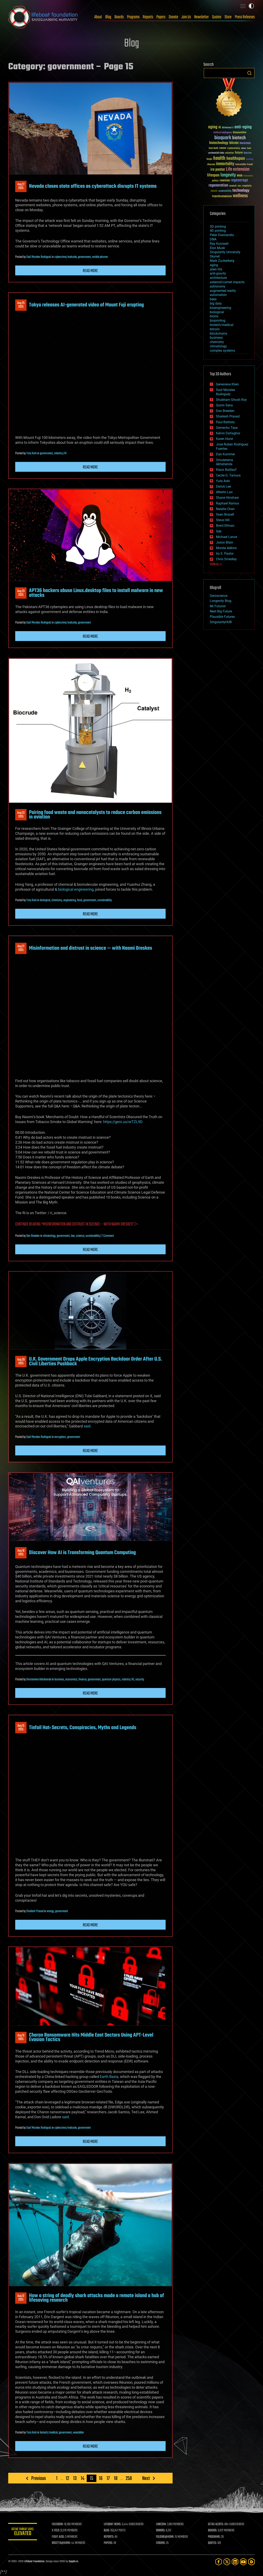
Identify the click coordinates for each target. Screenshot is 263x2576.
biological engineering (75, 889)
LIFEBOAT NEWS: (112, 2524)
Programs (133, 17)
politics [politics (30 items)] (215, 181)
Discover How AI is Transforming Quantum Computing (82, 1553)
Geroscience (218, 596)
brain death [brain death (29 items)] (213, 148)
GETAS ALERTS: (216, 2524)
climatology (49, 1236)
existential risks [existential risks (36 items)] (216, 153)
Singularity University (225, 252)
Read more (90, 270)
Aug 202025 (21, 1361)
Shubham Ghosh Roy (231, 400)
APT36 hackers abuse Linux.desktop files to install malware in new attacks (96, 593)
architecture (218, 278)
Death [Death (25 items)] (249, 148)
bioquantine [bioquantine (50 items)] (239, 132)
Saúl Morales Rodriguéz (38, 257)
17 (108, 2478)
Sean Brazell (225, 514)
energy (50, 1911)
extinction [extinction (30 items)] (229, 153)
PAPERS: (108, 2543)
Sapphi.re (73, 2561)
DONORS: (160, 2530)
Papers (160, 17)
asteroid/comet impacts (227, 282)
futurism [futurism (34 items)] (247, 153)
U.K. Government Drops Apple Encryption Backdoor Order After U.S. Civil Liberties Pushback (95, 1361)
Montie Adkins (226, 548)
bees (213, 299)
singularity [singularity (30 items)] (246, 186)
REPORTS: (109, 2537)
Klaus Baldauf (226, 470)
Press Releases (245, 17)
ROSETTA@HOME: (61, 2543)
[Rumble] (251, 2561)
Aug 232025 (20, 593)
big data (216, 303)
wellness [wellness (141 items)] (240, 196)
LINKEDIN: (161, 2524)
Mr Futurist (218, 606)
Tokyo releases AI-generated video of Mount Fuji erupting (86, 305)
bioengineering (220, 308)
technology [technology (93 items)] (240, 190)
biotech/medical (49, 2432)
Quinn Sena (224, 405)
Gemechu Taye (227, 428)
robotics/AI (60, 453)
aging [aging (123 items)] (212, 127)
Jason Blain (224, 542)
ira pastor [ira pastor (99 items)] (217, 169)
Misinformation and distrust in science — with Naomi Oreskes (90, 948)
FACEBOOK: (57, 2524)
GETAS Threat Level (23, 2532)
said (87, 1426)
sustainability (104, 900)
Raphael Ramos (227, 503)
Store (228, 17)
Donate (173, 17)
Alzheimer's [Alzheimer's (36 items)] (227, 127)
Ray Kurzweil (219, 244)
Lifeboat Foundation (34, 2561)
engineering (69, 900)
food (79, 900)
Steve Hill (223, 520)
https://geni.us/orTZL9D (123, 1122)
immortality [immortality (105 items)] (225, 163)
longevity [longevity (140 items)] (228, 175)
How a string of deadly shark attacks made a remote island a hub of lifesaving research (96, 2298)
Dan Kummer (225, 454)
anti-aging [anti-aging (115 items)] (243, 127)
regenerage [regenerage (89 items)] (239, 180)
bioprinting (217, 320)
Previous (38, 2478)
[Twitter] (227, 2561)
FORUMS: (160, 2543)
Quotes (216, 17)
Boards (119, 17)
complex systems (222, 350)
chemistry (56, 900)
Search (249, 73)
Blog (108, 17)
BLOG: (107, 2530)
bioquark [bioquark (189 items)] (222, 138)
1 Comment (108, 1236)
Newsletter (201, 17)
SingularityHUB (221, 622)
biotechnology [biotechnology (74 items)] (218, 143)
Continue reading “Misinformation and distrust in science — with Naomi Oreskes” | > (76, 1224)
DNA (213, 239)
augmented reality (223, 291)
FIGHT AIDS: (58, 2537)
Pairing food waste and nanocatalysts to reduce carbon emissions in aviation (95, 814)
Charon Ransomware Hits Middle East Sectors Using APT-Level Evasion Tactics (91, 2037)
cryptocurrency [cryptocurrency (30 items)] (233, 148)
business (59, 1679)
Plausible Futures (222, 617)
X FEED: (56, 2530)
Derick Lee (223, 486)
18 (116, 2478)
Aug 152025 (20, 1727)
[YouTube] (243, 2561)
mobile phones (100, 257)
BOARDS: (212, 2530)
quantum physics (111, 1679)
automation (218, 295)
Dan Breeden (33, 1236)
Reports (148, 17)
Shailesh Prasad (34, 1911)
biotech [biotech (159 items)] (239, 138)
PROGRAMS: (214, 2537)
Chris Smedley (226, 559)
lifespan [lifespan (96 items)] (213, 175)
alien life (216, 269)
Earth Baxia (109, 2076)
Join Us (186, 17)
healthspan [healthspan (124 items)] (235, 158)
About (98, 17)
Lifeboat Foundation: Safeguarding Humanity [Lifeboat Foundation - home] (43, 17)
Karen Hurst (224, 439)
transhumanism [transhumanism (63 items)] (222, 196)
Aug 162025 (20, 1552)
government (84, 257)
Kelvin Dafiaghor (228, 433)
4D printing (218, 231)
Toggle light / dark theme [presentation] (251, 6)
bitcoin (215, 329)
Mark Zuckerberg (222, 261)
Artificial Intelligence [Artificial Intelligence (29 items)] (222, 132)
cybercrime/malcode (65, 257)
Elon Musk (217, 248)
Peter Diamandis (222, 235)
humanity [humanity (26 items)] (250, 159)
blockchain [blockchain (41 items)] (245, 143)
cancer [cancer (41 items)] (222, 148)
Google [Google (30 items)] (209, 159)
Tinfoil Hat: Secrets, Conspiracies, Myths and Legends (82, 1728)
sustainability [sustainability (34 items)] (224, 191)
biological (45, 900)
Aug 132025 (20, 2037)
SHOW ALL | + (216, 564)
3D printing (218, 226)
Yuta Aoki (31, 453)
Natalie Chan (225, 509)
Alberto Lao (224, 492)
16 (101, 2478)
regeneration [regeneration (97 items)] (218, 185)
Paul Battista (225, 422)
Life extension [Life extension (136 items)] (237, 169)
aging (214, 265)
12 (67, 2478)
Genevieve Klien (227, 384)
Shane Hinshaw (227, 498)
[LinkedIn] (235, 2561)
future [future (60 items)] (239, 153)
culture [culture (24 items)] (243, 148)
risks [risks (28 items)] (239, 186)
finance (82, 1679)
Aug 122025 (20, 2298)
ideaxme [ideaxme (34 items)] (211, 164)
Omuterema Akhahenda (38, 1679)
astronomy (217, 286)
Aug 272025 (20, 186)
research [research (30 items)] (232, 186)
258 (129, 2478)
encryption (60, 1437)
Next (146, 2478)
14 (82, 2478)
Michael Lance (226, 537)
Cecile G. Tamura (228, 475)
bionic (214, 316)
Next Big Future (221, 611)
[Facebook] (218, 2561)
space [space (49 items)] (214, 190)
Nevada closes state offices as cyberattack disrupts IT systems (93, 186)
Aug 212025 (20, 948)
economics (71, 1679)
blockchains (218, 333)
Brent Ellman (225, 525)
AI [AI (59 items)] (219, 128)
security (139, 1679)
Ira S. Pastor (225, 553)
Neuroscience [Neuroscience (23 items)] (248, 176)
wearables (78, 2432)
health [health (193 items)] (219, 158)
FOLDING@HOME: (165, 2537)
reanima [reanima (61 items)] (225, 180)
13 (75, 2478)
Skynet (215, 256)
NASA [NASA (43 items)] (239, 175)
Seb (218, 531)
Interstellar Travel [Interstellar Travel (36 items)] (244, 164)
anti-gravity (218, 273)
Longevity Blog (220, 601)
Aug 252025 (20, 305)
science (80, 1236)
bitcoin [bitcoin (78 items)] (234, 143)
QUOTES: (212, 2543)
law (73, 1236)
